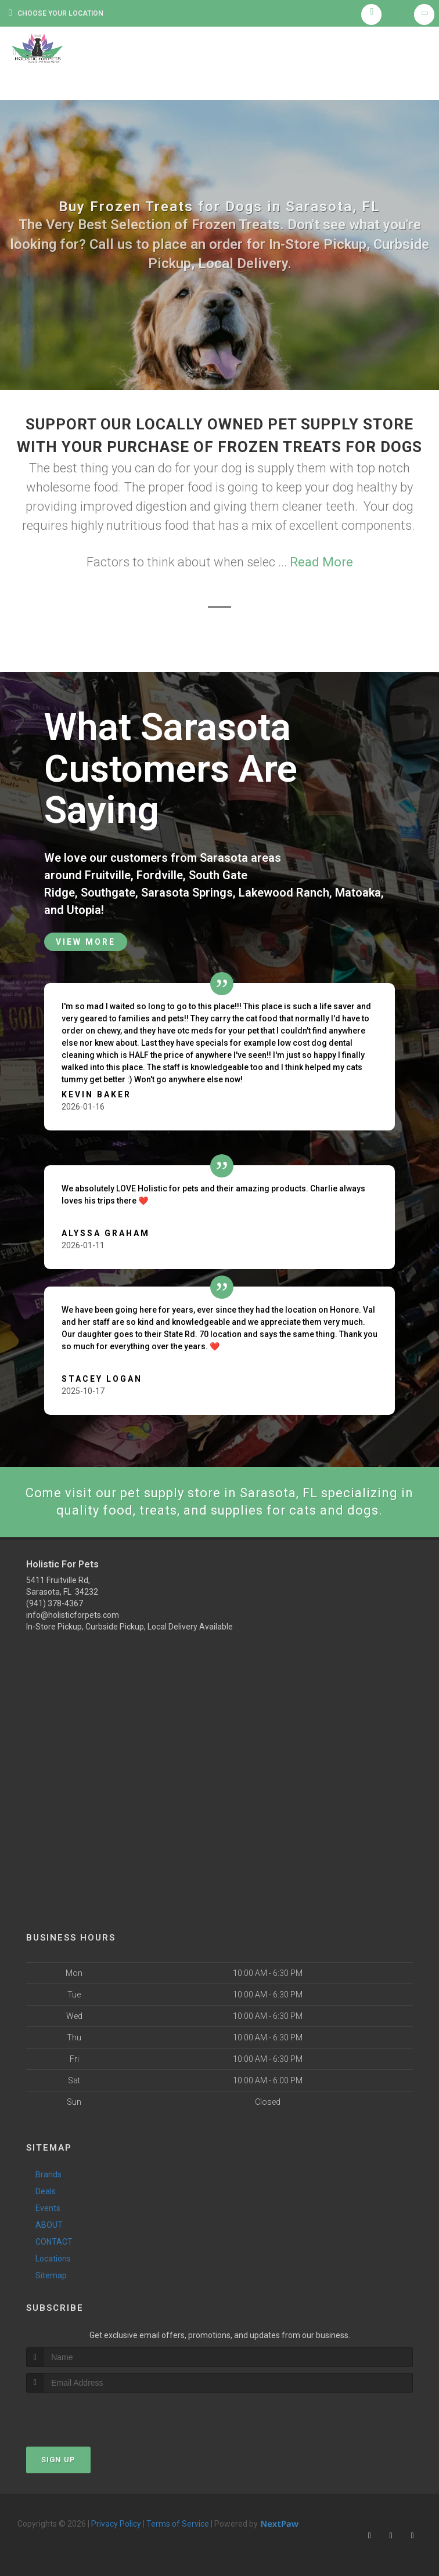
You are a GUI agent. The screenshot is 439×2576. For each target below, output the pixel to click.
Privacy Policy (116, 2523)
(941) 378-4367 (54, 1603)
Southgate (108, 892)
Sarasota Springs (187, 892)
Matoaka (358, 892)
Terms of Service (177, 2523)
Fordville (159, 875)
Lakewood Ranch (284, 892)
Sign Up (58, 2459)
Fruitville (108, 875)
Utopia (84, 910)
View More (86, 941)
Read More (321, 562)
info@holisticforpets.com (72, 1615)
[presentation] (88, 2414)
